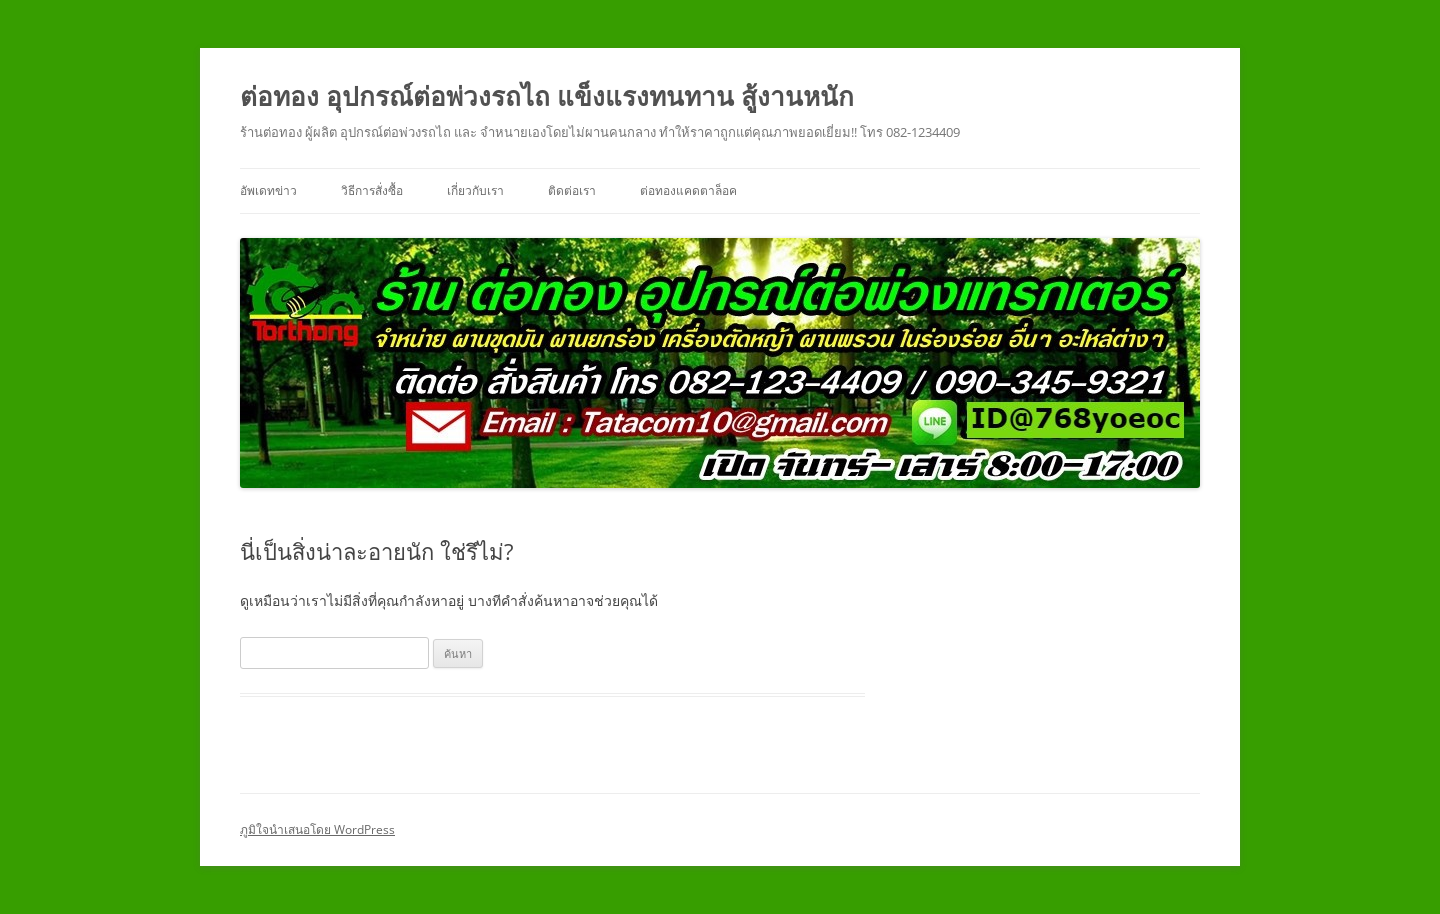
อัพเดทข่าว (268, 190)
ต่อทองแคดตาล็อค (688, 190)
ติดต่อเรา (572, 190)
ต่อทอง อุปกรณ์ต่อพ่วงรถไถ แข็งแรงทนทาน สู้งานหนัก (547, 96)
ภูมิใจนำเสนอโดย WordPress (317, 829)
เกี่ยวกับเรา (475, 190)
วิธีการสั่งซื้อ (372, 190)
